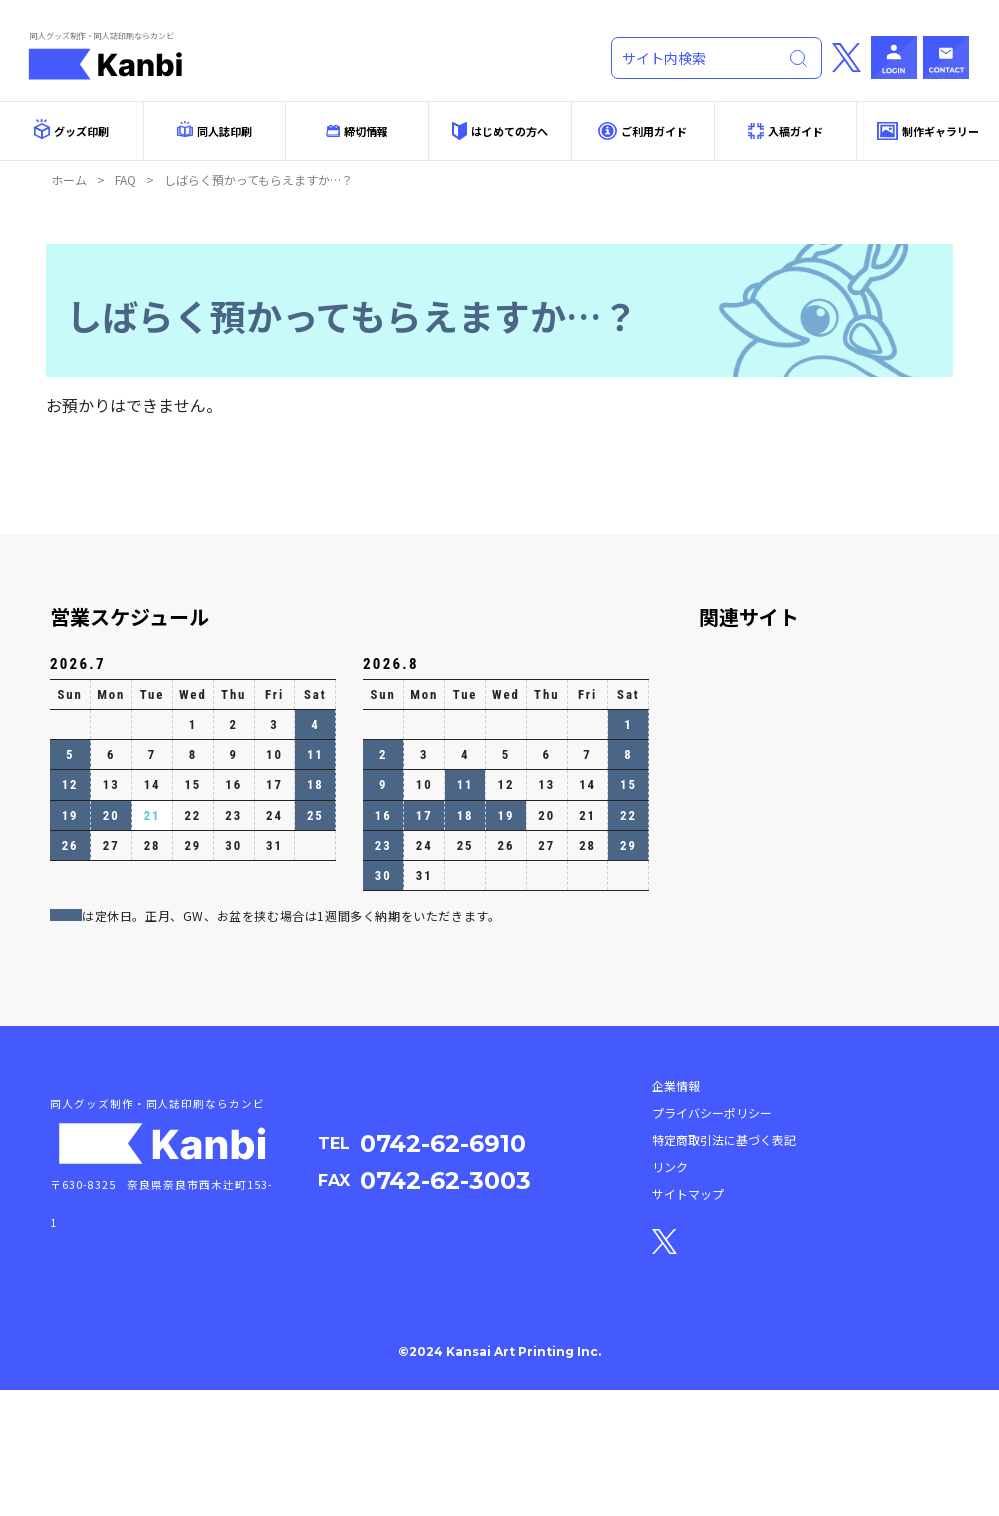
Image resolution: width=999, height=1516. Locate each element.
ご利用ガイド (642, 131)
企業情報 (676, 1212)
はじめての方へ (500, 130)
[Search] (702, 58)
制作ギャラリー (928, 131)
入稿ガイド (785, 131)
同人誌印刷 (214, 130)
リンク (670, 1293)
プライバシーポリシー (712, 1239)
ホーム (69, 179)
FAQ (125, 179)
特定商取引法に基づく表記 (724, 1266)
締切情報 (357, 131)
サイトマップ (688, 1320)
